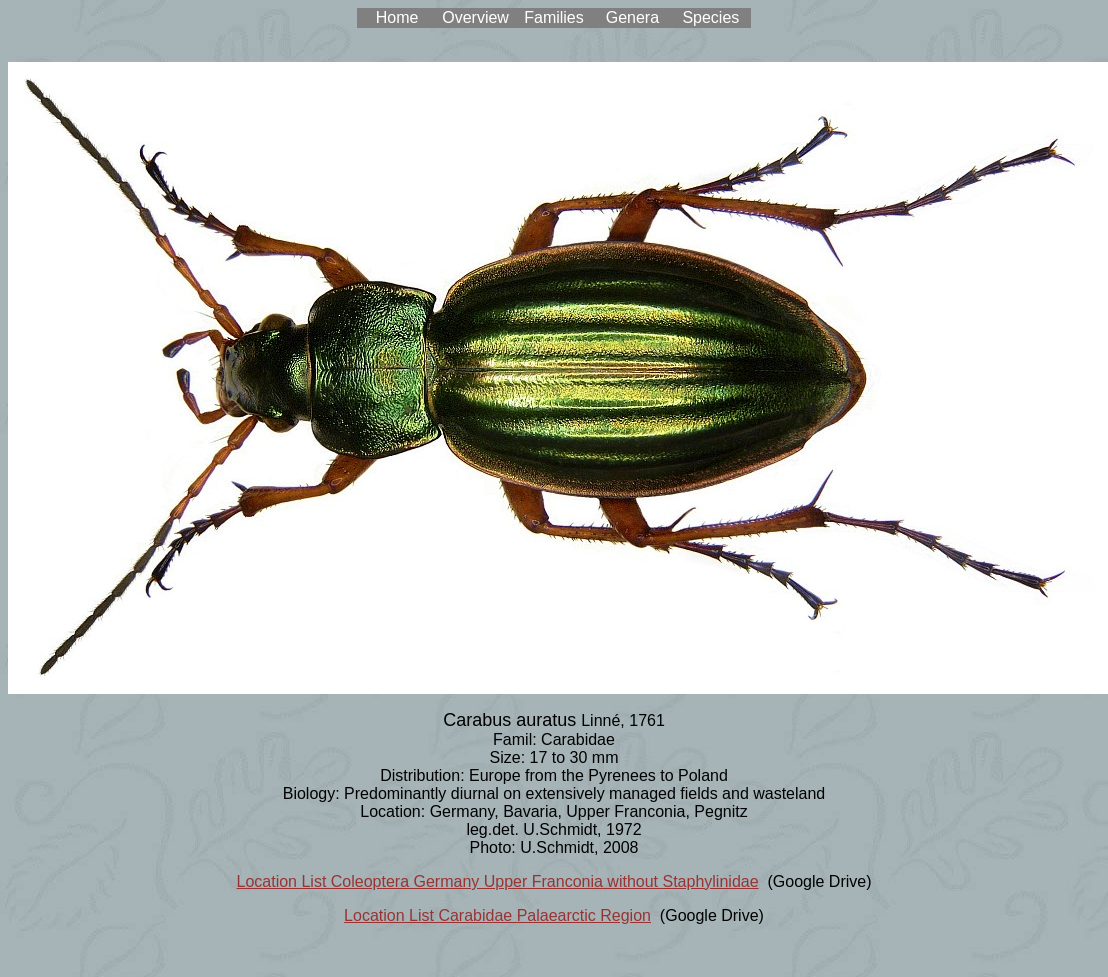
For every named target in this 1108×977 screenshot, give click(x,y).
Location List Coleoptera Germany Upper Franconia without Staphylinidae (498, 881)
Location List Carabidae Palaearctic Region (497, 915)
